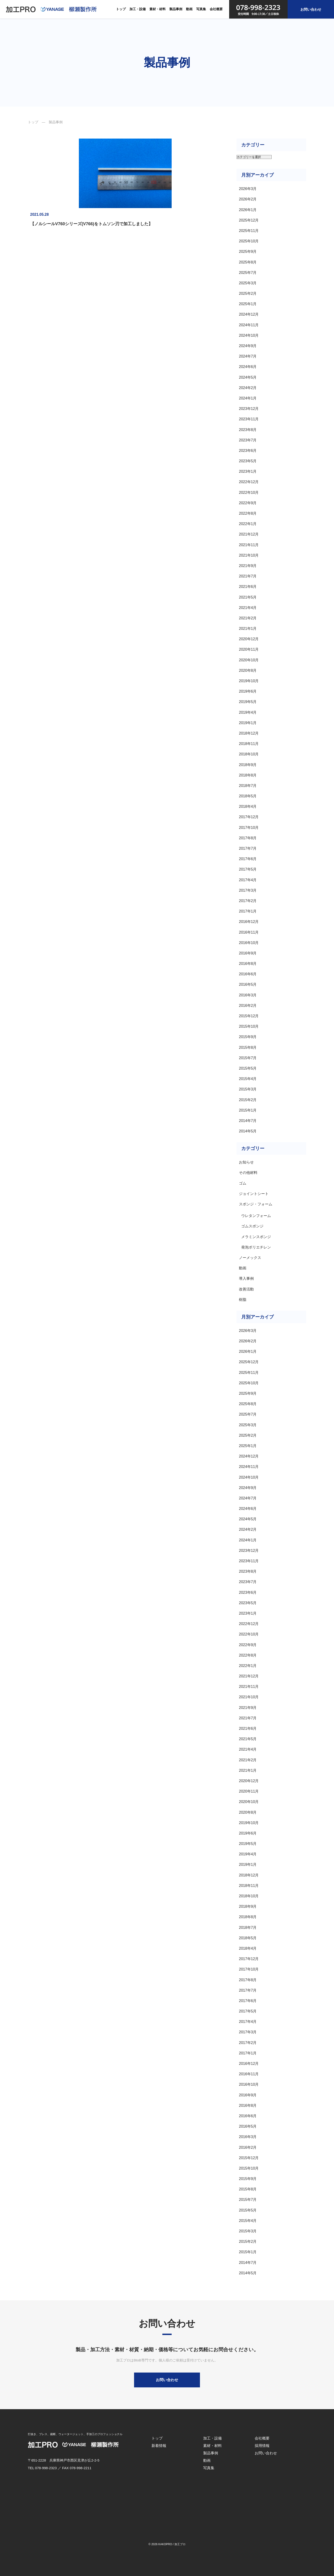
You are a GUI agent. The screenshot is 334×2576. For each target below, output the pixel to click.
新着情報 (158, 2446)
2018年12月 (249, 733)
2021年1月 (248, 629)
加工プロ (180, 2544)
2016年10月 (249, 943)
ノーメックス (250, 1258)
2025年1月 (248, 304)
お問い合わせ (310, 9)
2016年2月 (248, 1006)
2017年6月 (248, 859)
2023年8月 (248, 430)
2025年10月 (249, 241)
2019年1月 (248, 723)
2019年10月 (249, 681)
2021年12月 (249, 534)
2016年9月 (248, 953)
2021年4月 (248, 608)
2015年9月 (248, 1037)
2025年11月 (249, 231)
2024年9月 (248, 346)
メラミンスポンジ (256, 1237)
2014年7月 (248, 1121)
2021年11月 (249, 545)
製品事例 (175, 9)
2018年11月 (249, 744)
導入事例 (246, 1278)
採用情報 (262, 2446)
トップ (121, 9)
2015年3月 (248, 1089)
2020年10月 (249, 660)
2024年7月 (248, 356)
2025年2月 (248, 293)
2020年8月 (248, 670)
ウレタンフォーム (256, 1216)
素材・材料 (157, 9)
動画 (189, 9)
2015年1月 (248, 1110)
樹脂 (242, 1300)
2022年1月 (248, 524)
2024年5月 (248, 377)
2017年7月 (248, 848)
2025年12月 (249, 220)
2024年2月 (248, 388)
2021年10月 (249, 555)
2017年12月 (249, 817)
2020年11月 (249, 649)
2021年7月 (248, 576)
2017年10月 (249, 828)
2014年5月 (248, 1131)
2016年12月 (249, 922)
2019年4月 (248, 712)
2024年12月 (249, 314)
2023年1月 (248, 471)
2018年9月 (248, 765)
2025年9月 (248, 251)
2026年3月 (248, 189)
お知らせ (246, 1162)
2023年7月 (248, 440)
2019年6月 (248, 691)
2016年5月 (248, 984)
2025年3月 (248, 283)
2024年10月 (249, 335)
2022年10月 (249, 492)
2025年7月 (248, 273)
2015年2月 (248, 1100)
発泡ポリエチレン (256, 1247)
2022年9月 (248, 503)
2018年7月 (248, 786)
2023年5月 (248, 461)
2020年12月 (249, 639)
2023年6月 (248, 451)
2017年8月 (248, 838)
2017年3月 (248, 890)
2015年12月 (249, 1016)
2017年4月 (248, 880)
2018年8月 (248, 775)
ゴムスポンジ (252, 1226)
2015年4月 (248, 1079)
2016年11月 (249, 932)
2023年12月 (249, 409)
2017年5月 (248, 869)
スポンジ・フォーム (255, 1204)
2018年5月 (248, 796)
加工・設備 (137, 9)
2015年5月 (248, 1068)
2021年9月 (248, 566)
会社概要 (216, 9)
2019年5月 (248, 702)
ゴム (242, 1183)
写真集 (201, 9)
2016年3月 (248, 995)
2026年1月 (248, 210)
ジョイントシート (254, 1194)
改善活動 (246, 1289)
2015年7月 (248, 1058)
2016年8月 (248, 964)
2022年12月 (249, 482)
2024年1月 (248, 398)
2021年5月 (248, 597)
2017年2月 (248, 901)
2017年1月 (248, 911)
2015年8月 (248, 1047)
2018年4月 (248, 806)
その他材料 (248, 1173)
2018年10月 (249, 754)
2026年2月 (248, 199)
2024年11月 (249, 325)
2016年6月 (248, 974)
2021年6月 (248, 587)
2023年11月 (249, 419)
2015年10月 (249, 1026)
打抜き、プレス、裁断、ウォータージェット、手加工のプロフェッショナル (75, 2434)
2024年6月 (248, 367)
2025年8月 (248, 262)
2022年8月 (248, 513)
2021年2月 (248, 618)
